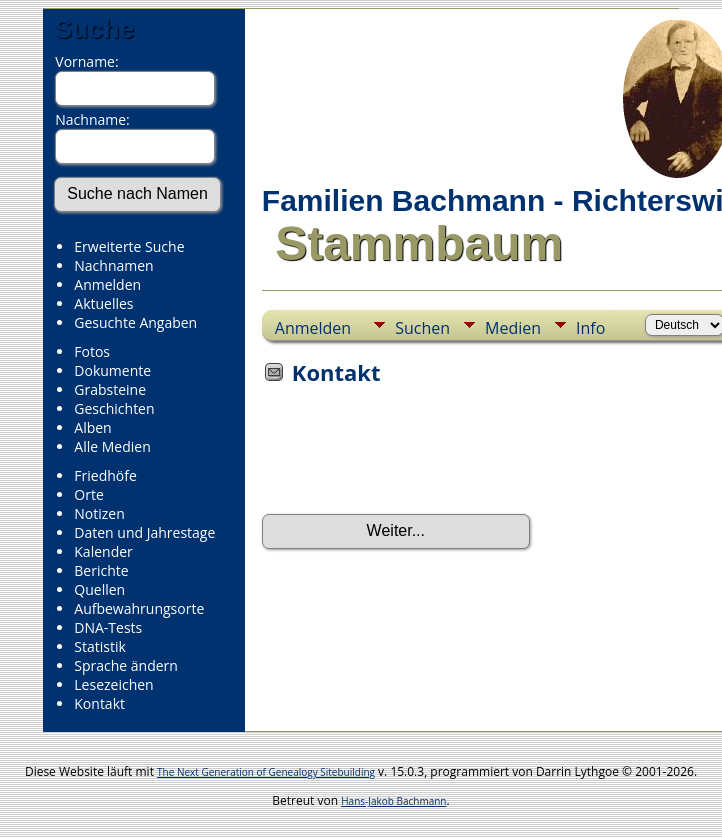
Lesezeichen (113, 684)
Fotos (92, 351)
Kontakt (99, 703)
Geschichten (114, 408)
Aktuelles (103, 303)
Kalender (103, 551)
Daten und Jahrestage (144, 532)
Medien (513, 328)
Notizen (99, 513)
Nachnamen (113, 265)
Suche (94, 29)
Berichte (101, 570)
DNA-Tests (108, 627)
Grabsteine (110, 389)
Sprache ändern (126, 665)
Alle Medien (112, 446)
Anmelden (107, 284)
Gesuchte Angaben (135, 322)
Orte (88, 494)
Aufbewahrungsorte (139, 608)
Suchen (422, 328)
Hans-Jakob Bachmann (393, 801)
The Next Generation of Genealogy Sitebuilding (266, 772)
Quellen (99, 589)
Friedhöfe (105, 475)
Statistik (100, 646)
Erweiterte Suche (129, 246)
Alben (92, 427)
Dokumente (112, 370)
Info (590, 328)
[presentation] (414, 456)
